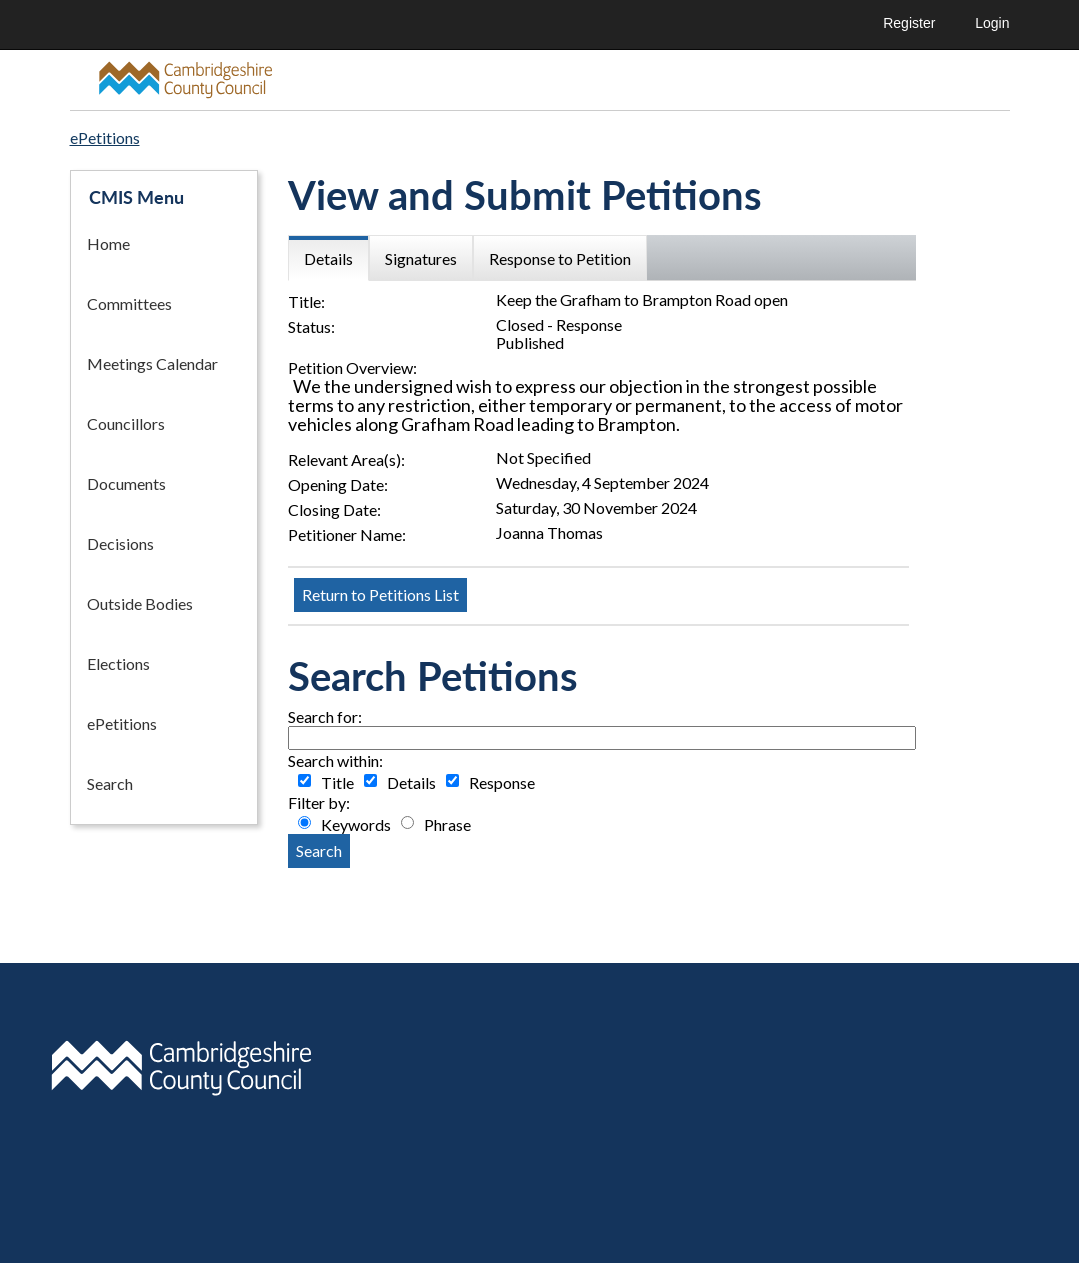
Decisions (120, 543)
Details (411, 783)
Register (909, 23)
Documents (126, 483)
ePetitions (122, 723)
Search (110, 783)
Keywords (356, 825)
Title (337, 783)
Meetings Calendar (152, 363)
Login (992, 23)
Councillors (126, 423)
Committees (129, 303)
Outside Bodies (140, 603)
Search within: (335, 761)
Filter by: (319, 803)
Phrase (447, 825)
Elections (118, 663)
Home (108, 243)
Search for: (325, 717)
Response (502, 783)
